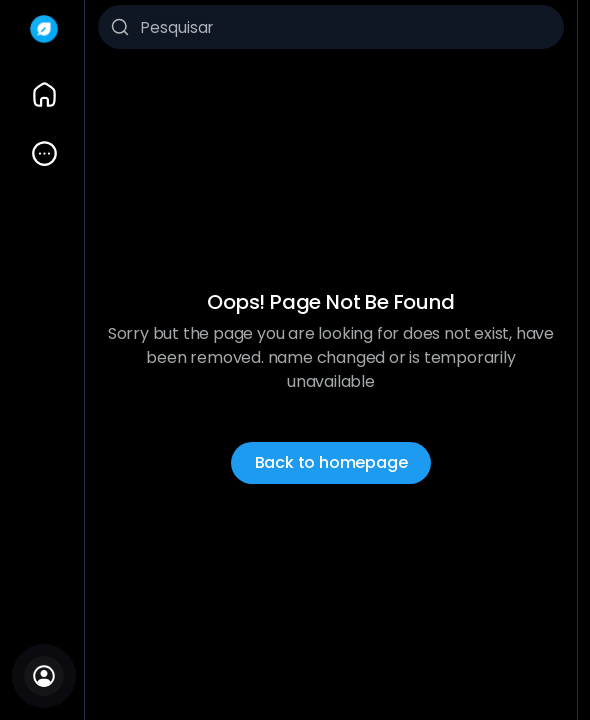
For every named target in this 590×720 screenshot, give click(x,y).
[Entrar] (44, 676)
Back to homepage (331, 462)
